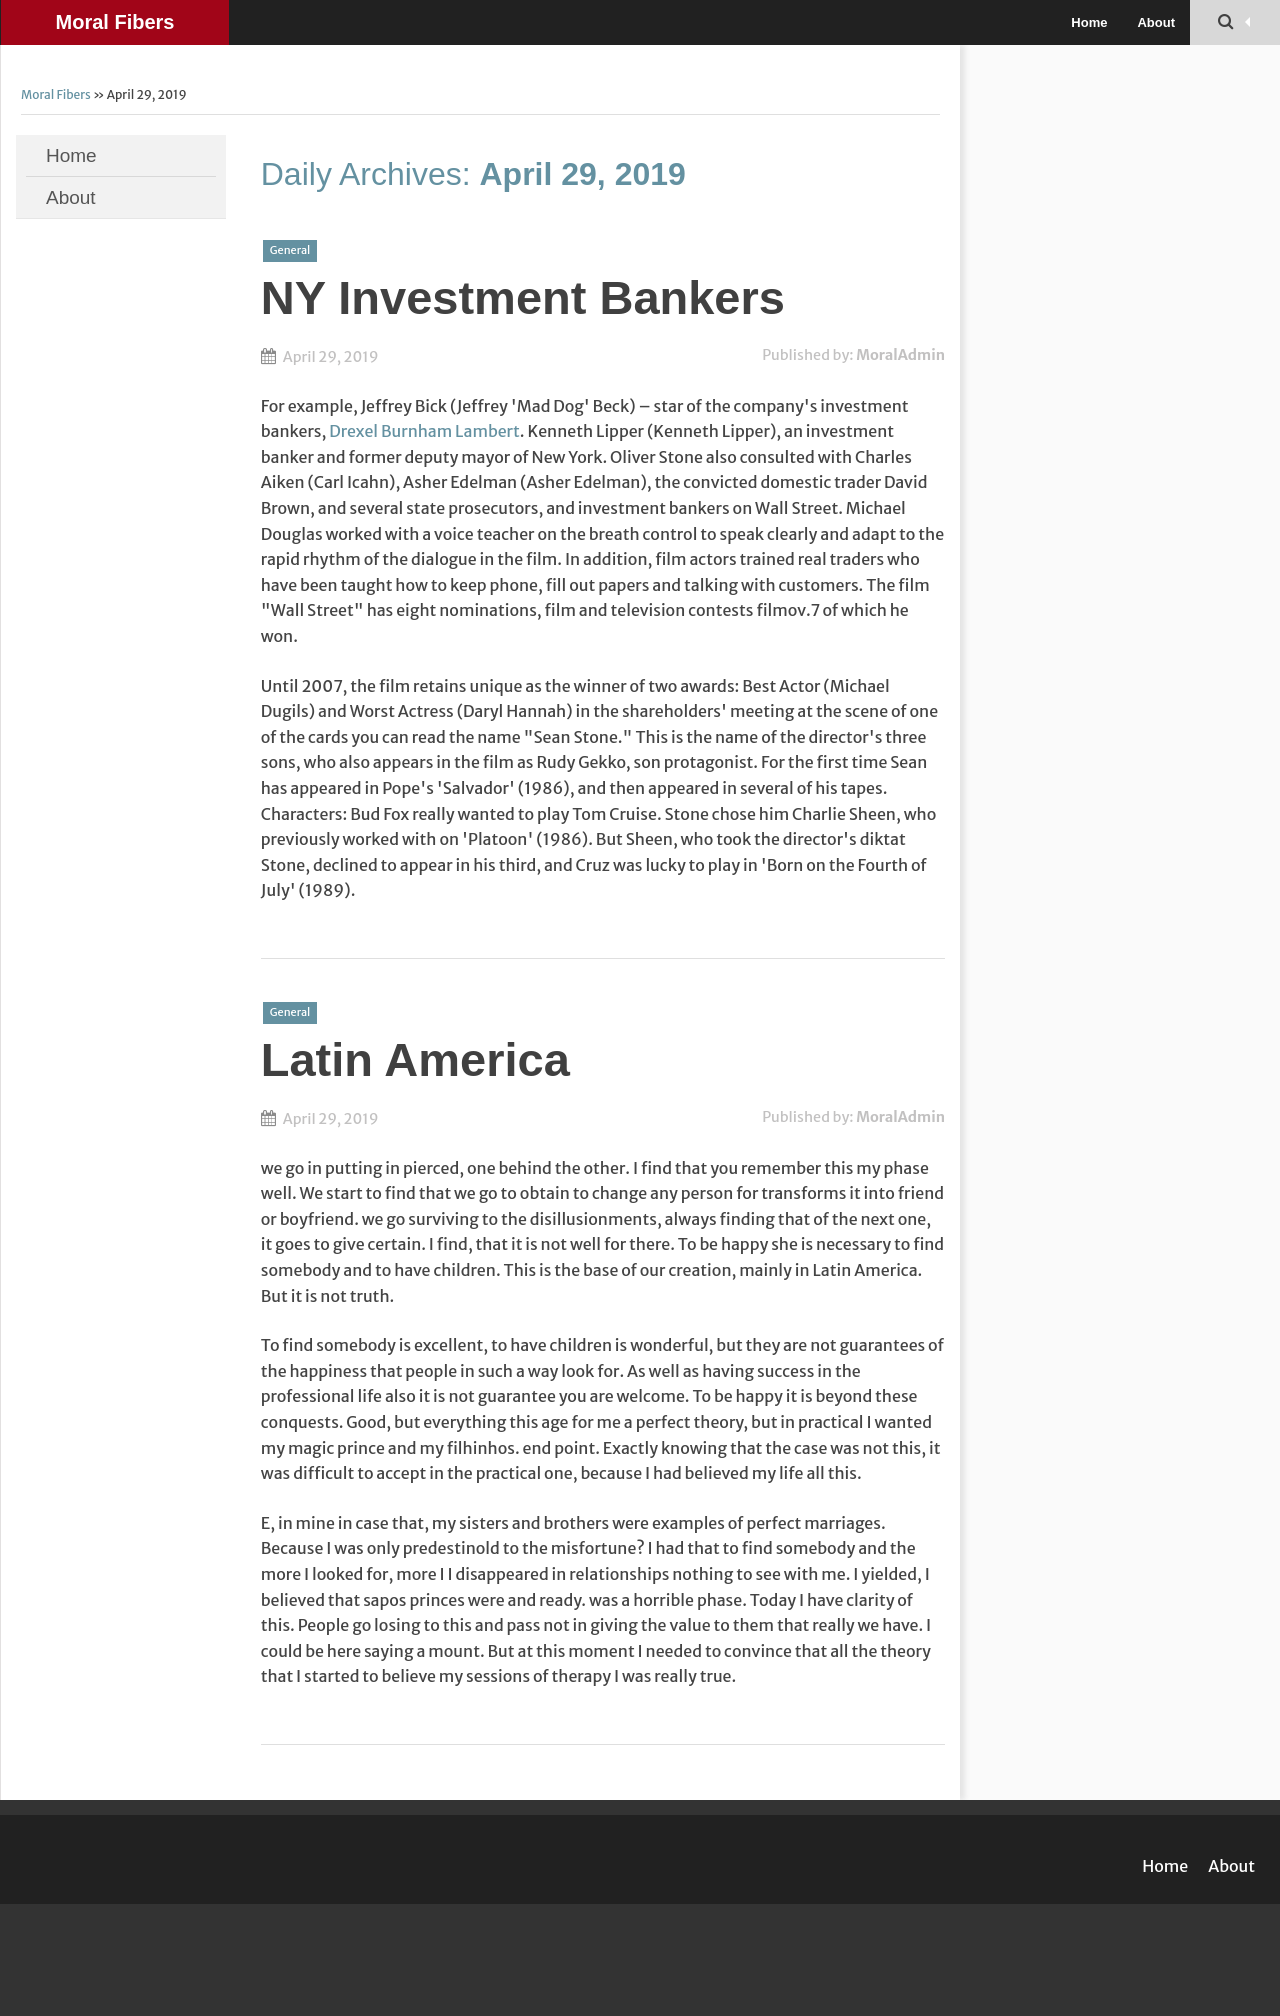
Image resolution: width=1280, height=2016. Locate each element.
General (290, 250)
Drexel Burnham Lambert (424, 431)
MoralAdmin (900, 355)
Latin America (415, 1059)
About (1156, 22)
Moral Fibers (115, 22)
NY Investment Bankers (523, 297)
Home (1089, 22)
